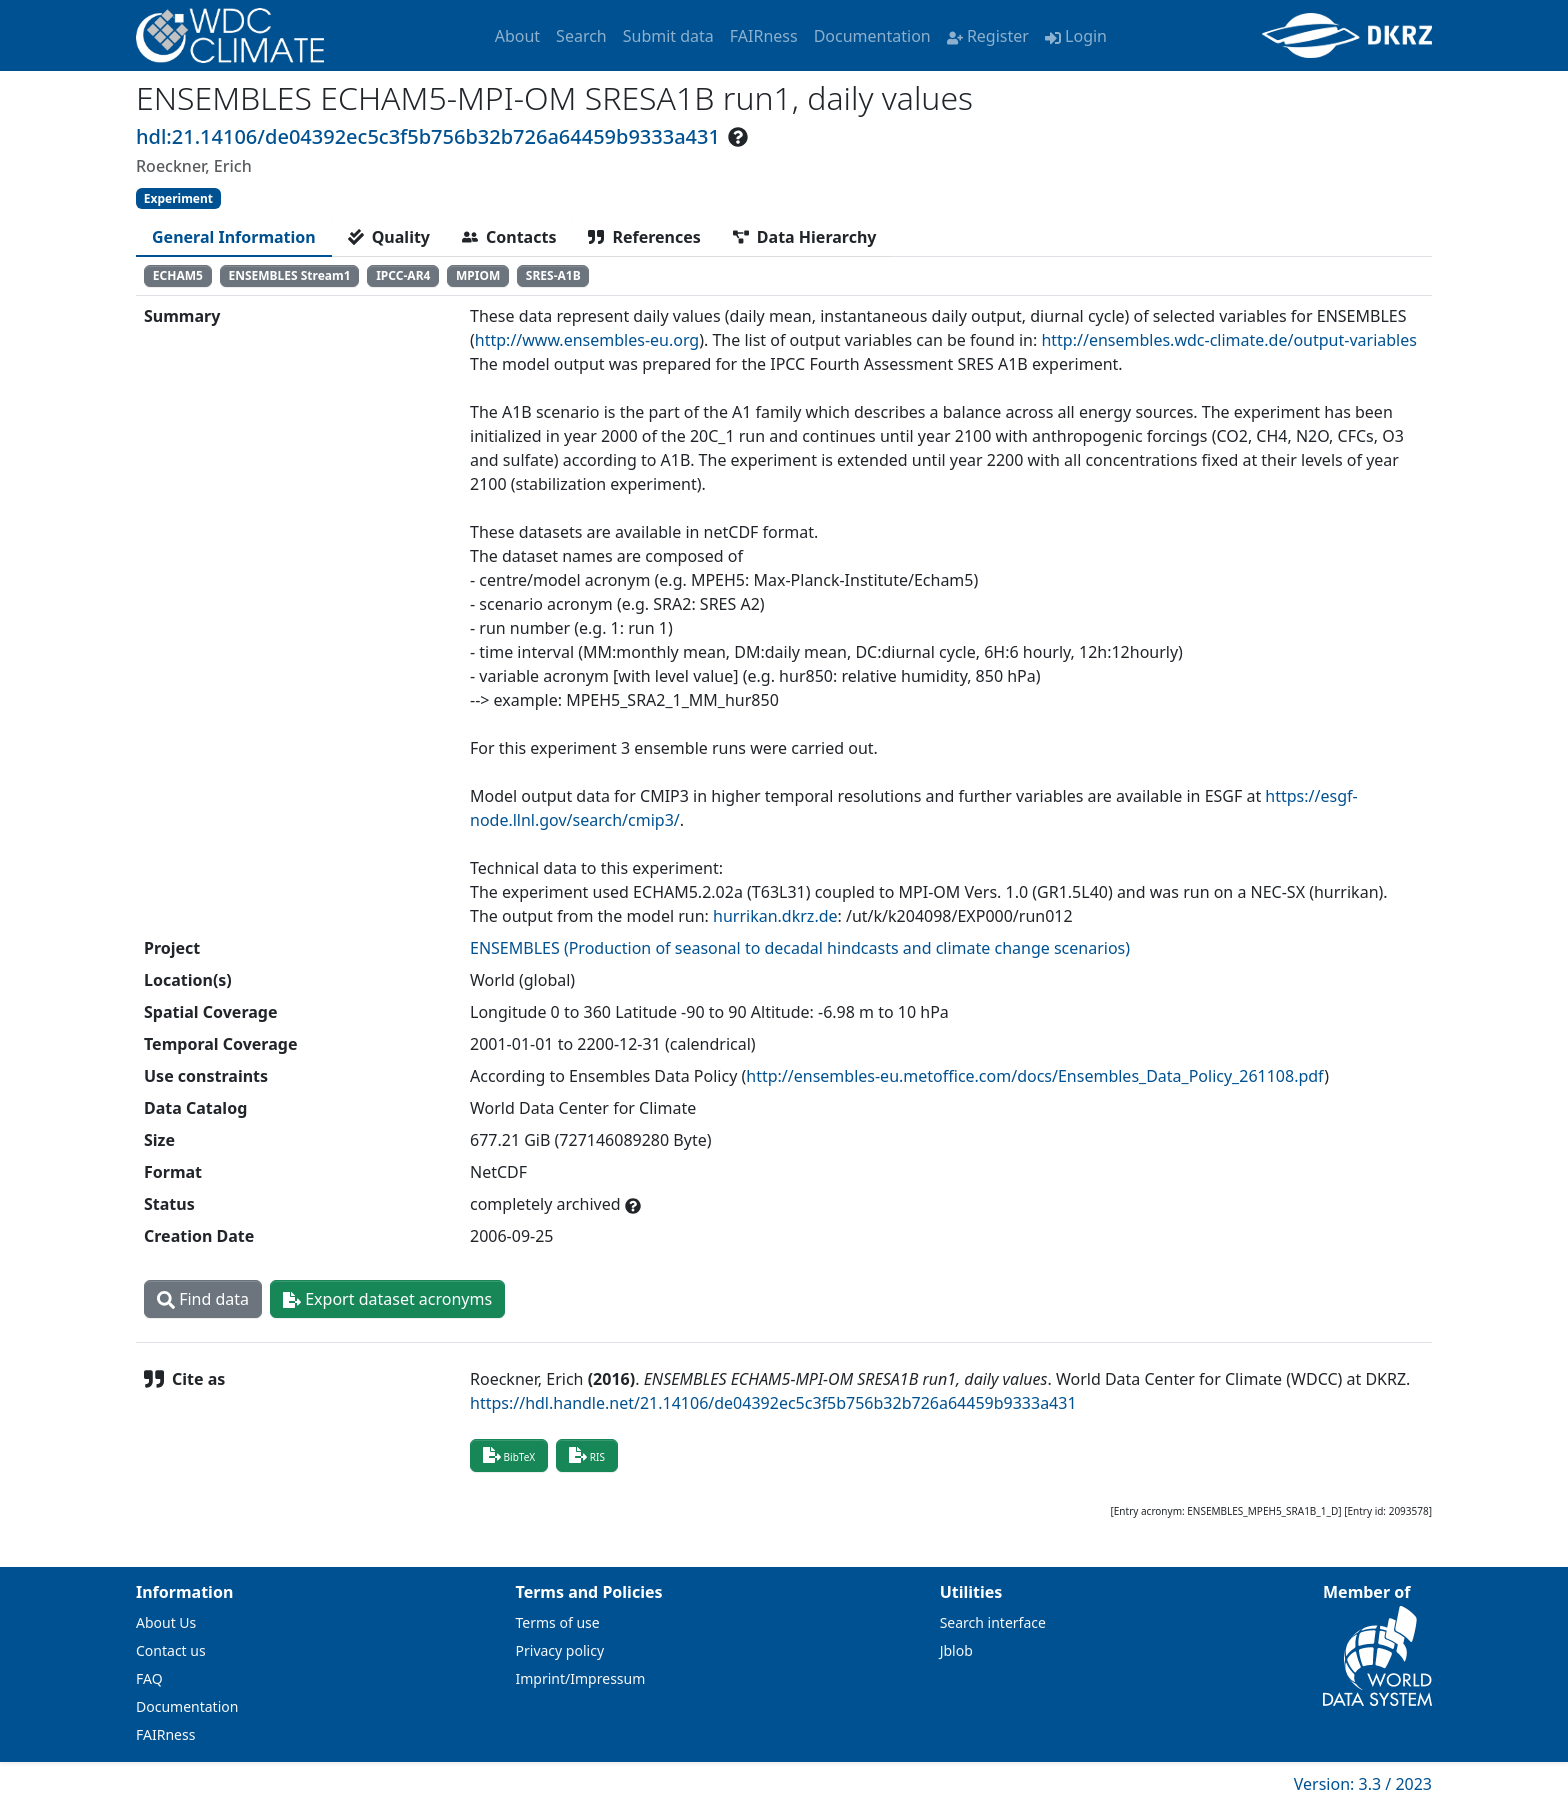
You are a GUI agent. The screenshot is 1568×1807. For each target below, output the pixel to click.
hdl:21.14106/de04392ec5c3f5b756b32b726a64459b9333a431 (428, 136)
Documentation (872, 36)
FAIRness (764, 36)
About (517, 36)
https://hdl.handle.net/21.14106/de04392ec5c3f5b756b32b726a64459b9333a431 (773, 1403)
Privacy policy (560, 1650)
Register (988, 36)
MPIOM (478, 275)
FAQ (149, 1678)
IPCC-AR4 (403, 275)
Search (581, 36)
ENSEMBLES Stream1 (289, 275)
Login (1076, 36)
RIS (587, 1455)
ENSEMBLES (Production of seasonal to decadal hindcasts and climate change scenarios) (800, 948)
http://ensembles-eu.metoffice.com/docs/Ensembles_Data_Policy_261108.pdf (1035, 1076)
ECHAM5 (178, 275)
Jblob (956, 1650)
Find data (203, 1299)
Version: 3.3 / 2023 (1363, 1784)
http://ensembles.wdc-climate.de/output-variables (1228, 340)
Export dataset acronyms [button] (387, 1299)
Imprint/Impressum (581, 1678)
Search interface (993, 1622)
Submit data (668, 36)
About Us (166, 1622)
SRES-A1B (553, 275)
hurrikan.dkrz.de (775, 916)
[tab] (234, 237)
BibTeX (509, 1455)
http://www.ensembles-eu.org (587, 340)
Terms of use (558, 1622)
